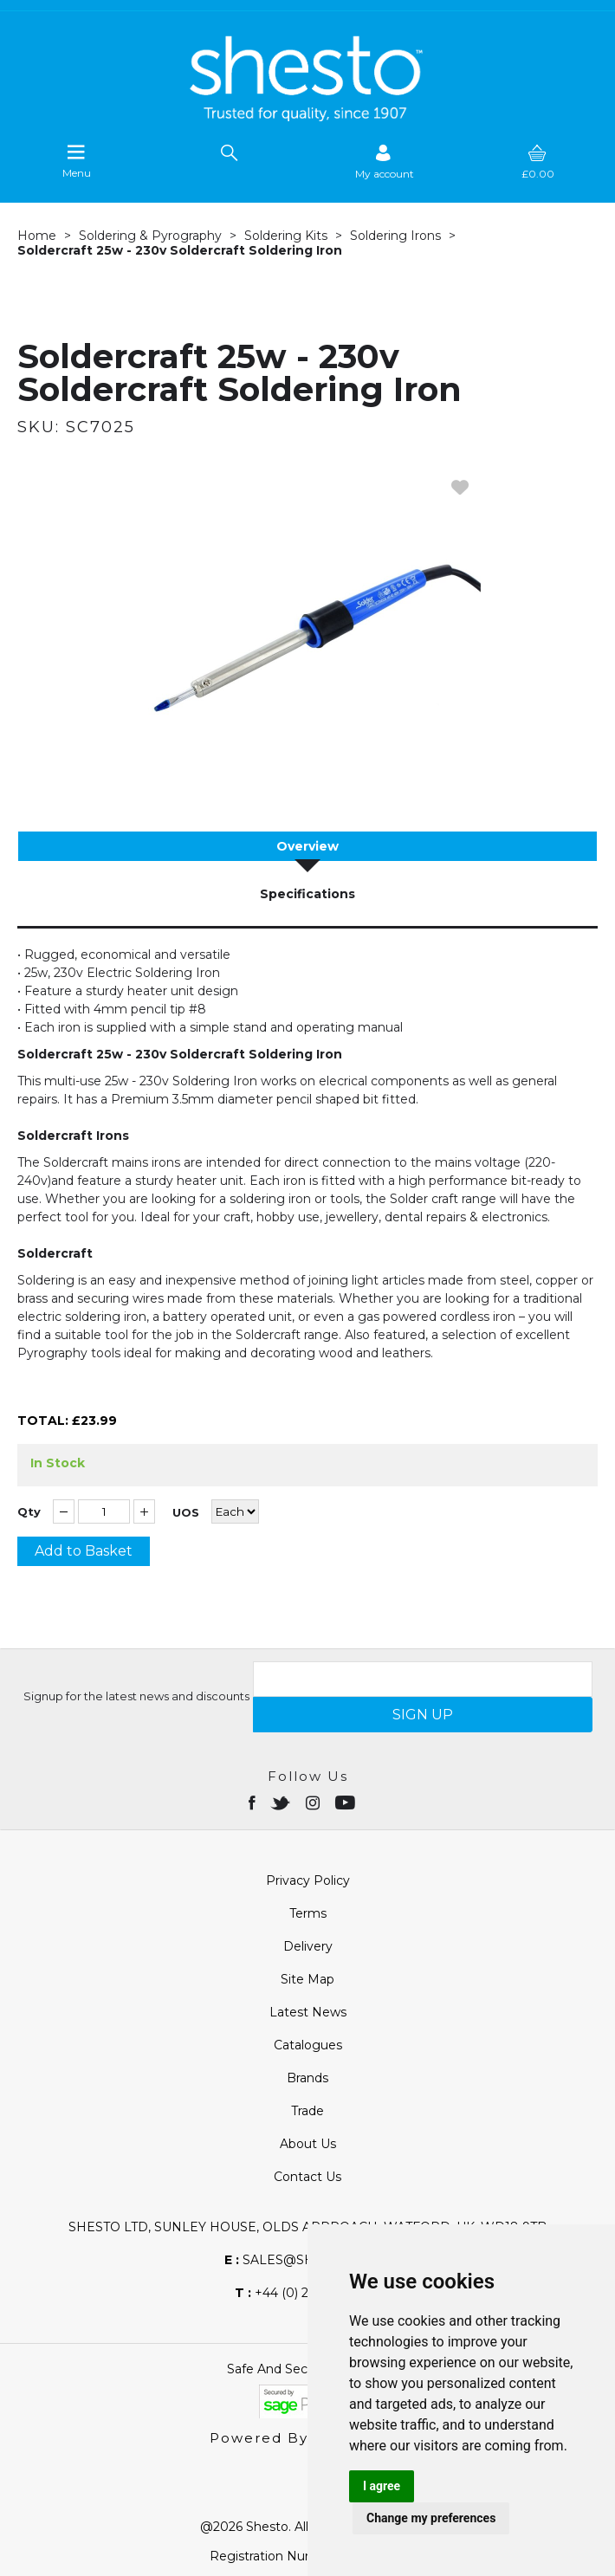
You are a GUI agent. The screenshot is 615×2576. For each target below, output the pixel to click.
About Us (308, 2144)
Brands (307, 2078)
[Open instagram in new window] (314, 1802)
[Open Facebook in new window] (253, 1802)
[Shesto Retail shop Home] (307, 117)
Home (36, 235)
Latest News (307, 2012)
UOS (185, 1512)
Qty (29, 1512)
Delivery (308, 1946)
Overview (307, 846)
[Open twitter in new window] (282, 1802)
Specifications (307, 894)
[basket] (537, 161)
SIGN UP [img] (422, 1714)
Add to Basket (84, 1551)
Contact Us (307, 2176)
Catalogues (308, 2045)
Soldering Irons (395, 235)
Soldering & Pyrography (150, 235)
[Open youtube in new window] (347, 1802)
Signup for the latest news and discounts (136, 1696)
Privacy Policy (308, 1880)
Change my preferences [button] (430, 2518)
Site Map (307, 1979)
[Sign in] (384, 161)
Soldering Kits (285, 235)
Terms (308, 1913)
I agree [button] (381, 2486)
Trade (307, 2111)
